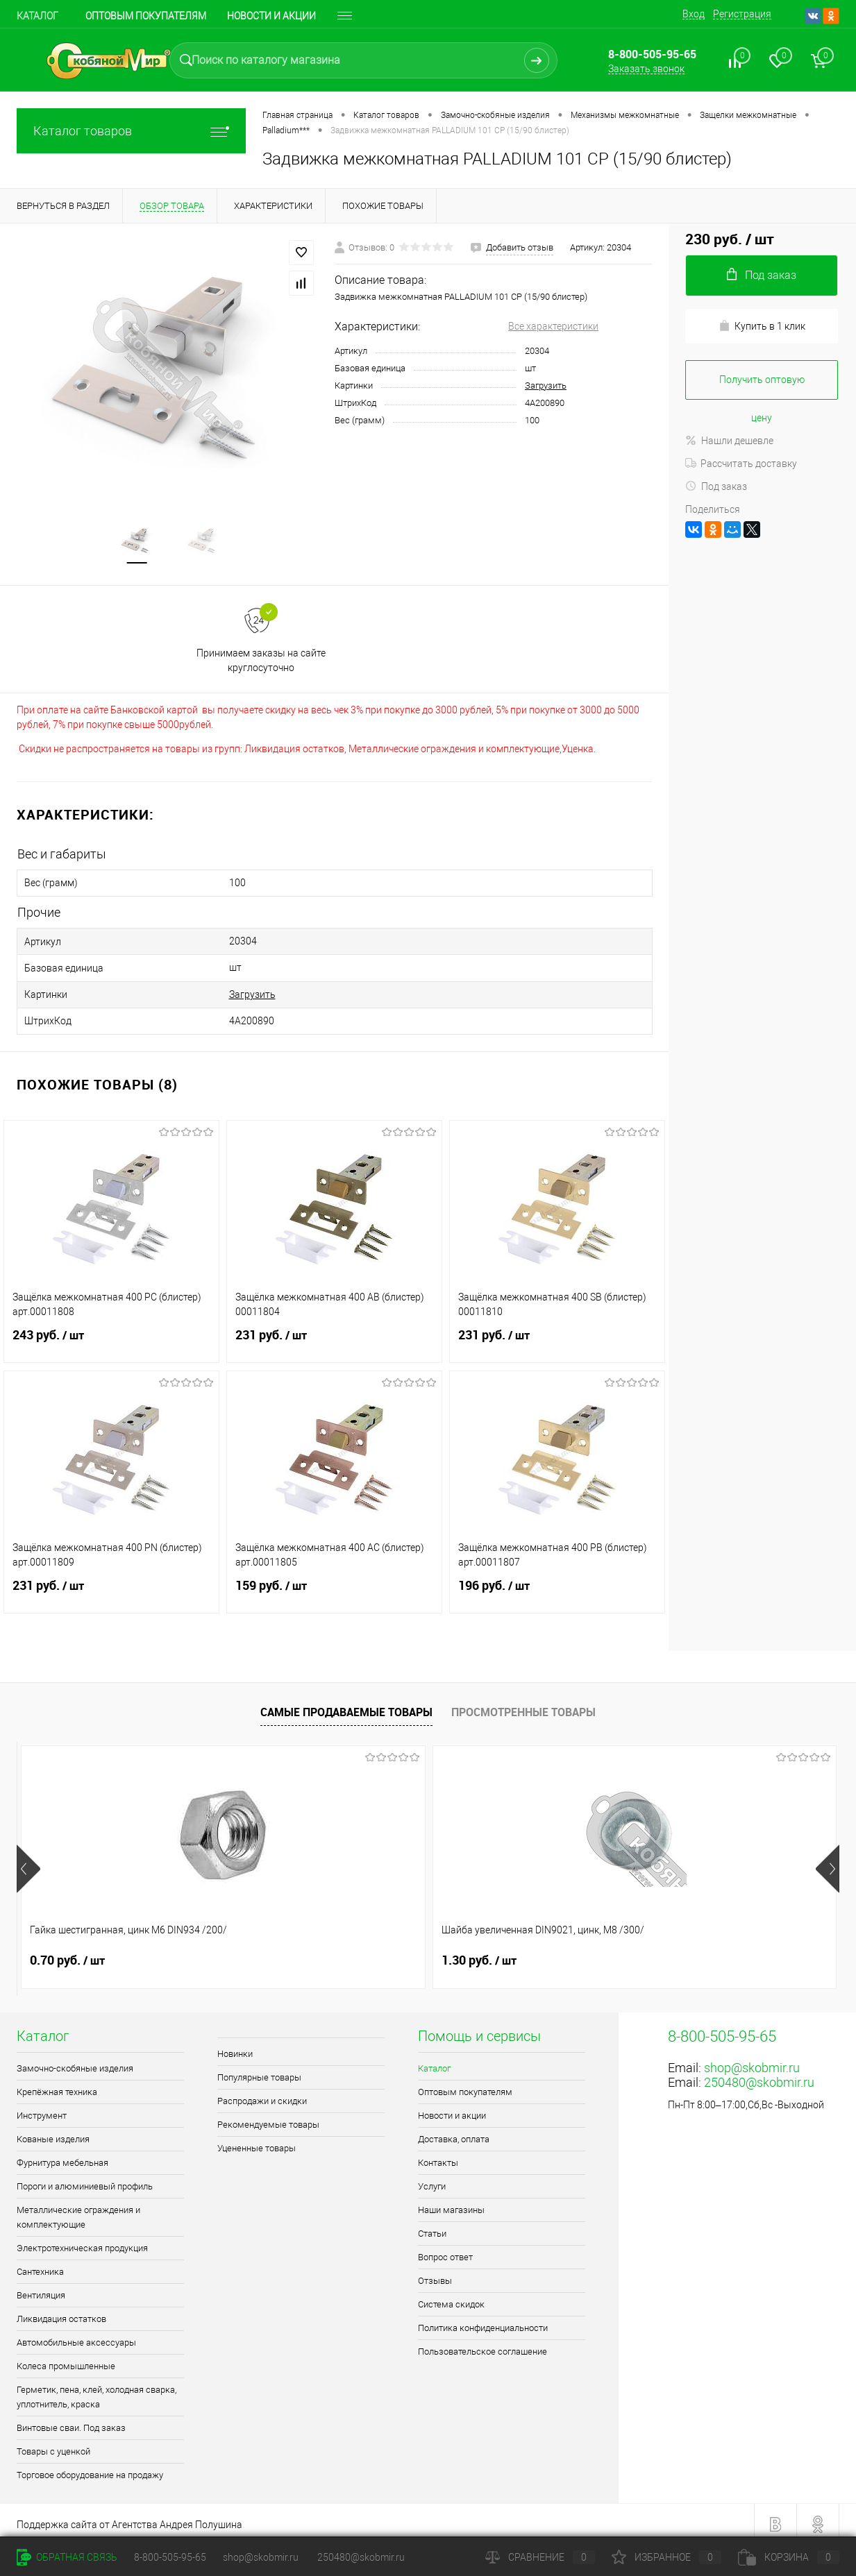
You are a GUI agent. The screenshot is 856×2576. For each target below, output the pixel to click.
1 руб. (470, 1952)
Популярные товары (259, 2070)
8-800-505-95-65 (170, 2557)
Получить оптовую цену (762, 387)
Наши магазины (451, 2202)
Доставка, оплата (453, 2131)
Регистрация (742, 13)
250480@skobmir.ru (759, 2074)
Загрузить (546, 385)
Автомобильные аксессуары (76, 2335)
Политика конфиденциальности (483, 2320)
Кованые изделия (53, 2131)
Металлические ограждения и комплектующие (78, 2209)
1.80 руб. (684, 1952)
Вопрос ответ (445, 2249)
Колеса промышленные (66, 2358)
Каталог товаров (131, 130)
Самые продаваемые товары (346, 1704)
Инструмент (42, 2108)
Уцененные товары (256, 2140)
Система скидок (451, 2296)
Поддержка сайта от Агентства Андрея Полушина (129, 2517)
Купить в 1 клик (762, 326)
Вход (693, 13)
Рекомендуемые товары (268, 2117)
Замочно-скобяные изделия (75, 2061)
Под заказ (716, 486)
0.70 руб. (67, 1952)
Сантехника (40, 2264)
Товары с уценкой (53, 2444)
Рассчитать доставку (741, 463)
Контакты (438, 2155)
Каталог (37, 16)
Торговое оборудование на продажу (90, 2467)
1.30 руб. (272, 1952)
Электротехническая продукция (82, 2240)
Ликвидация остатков (61, 2311)
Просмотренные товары (523, 1704)
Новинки (235, 2046)
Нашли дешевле (729, 440)
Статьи (432, 2226)
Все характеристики (553, 326)
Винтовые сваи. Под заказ (71, 2420)
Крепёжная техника (57, 2084)
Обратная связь (67, 2557)
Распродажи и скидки (262, 2093)
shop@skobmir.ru (752, 2060)
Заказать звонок (646, 68)
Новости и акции (452, 2108)
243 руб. (111, 1336)
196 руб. (557, 1586)
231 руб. (334, 1336)
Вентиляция (41, 2287)
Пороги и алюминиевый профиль (85, 2179)
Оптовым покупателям (145, 16)
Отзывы (435, 2273)
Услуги (432, 2179)
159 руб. (334, 1586)
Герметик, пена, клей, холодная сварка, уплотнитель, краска (96, 2389)
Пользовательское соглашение (482, 2344)
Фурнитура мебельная (62, 2155)
